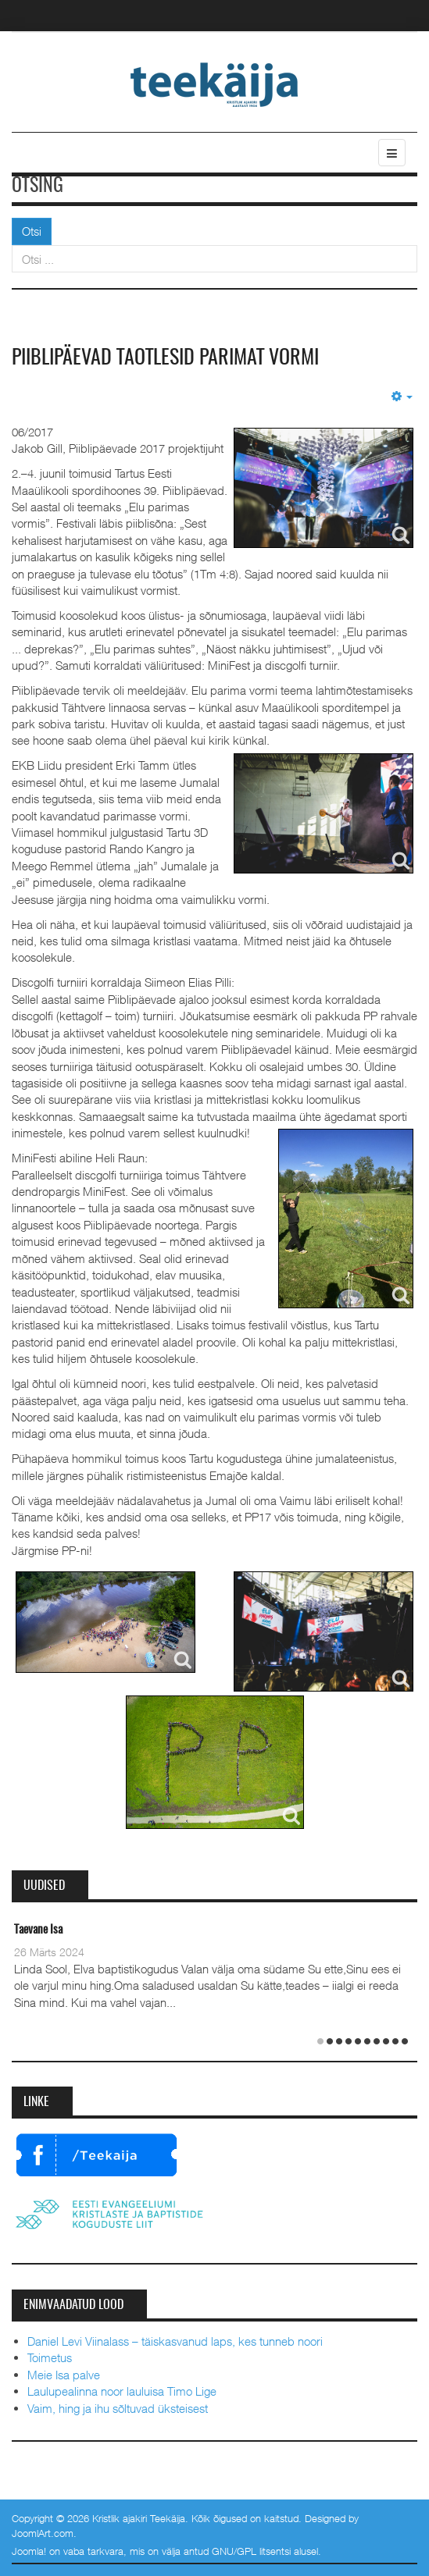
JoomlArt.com (42, 2533)
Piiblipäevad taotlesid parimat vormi (165, 358)
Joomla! (29, 2551)
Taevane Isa (38, 1930)
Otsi (31, 231)
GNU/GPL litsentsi (251, 2551)
